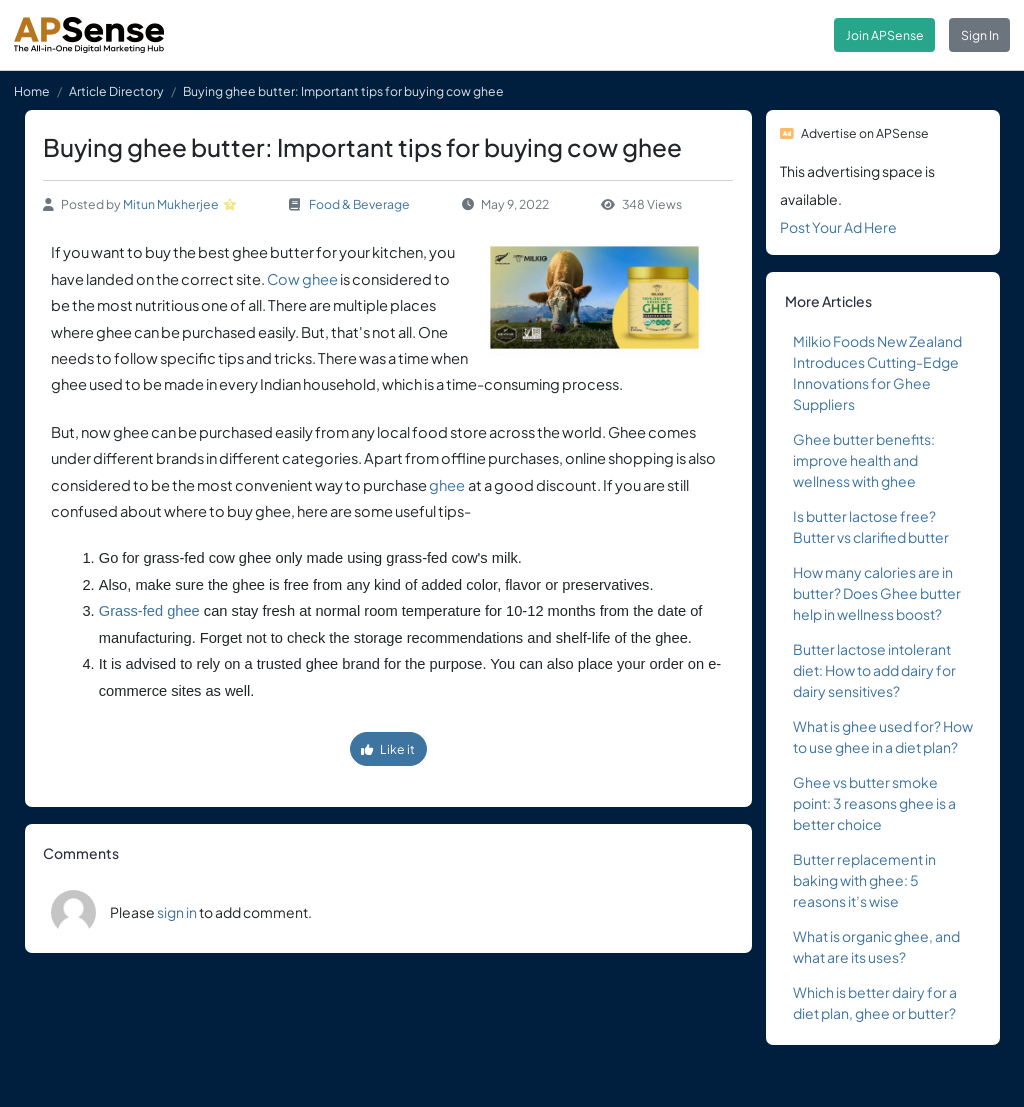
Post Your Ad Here (838, 227)
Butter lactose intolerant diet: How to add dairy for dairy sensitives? (874, 670)
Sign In (980, 35)
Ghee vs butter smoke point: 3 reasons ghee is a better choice (874, 803)
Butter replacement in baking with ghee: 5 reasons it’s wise (864, 880)
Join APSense (885, 35)
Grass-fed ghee (149, 611)
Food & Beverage (359, 204)
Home (32, 91)
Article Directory (116, 91)
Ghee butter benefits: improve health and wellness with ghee (864, 460)
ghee (447, 485)
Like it (388, 749)
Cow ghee (302, 279)
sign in (177, 912)
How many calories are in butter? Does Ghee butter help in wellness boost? (877, 593)
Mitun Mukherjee (171, 204)
